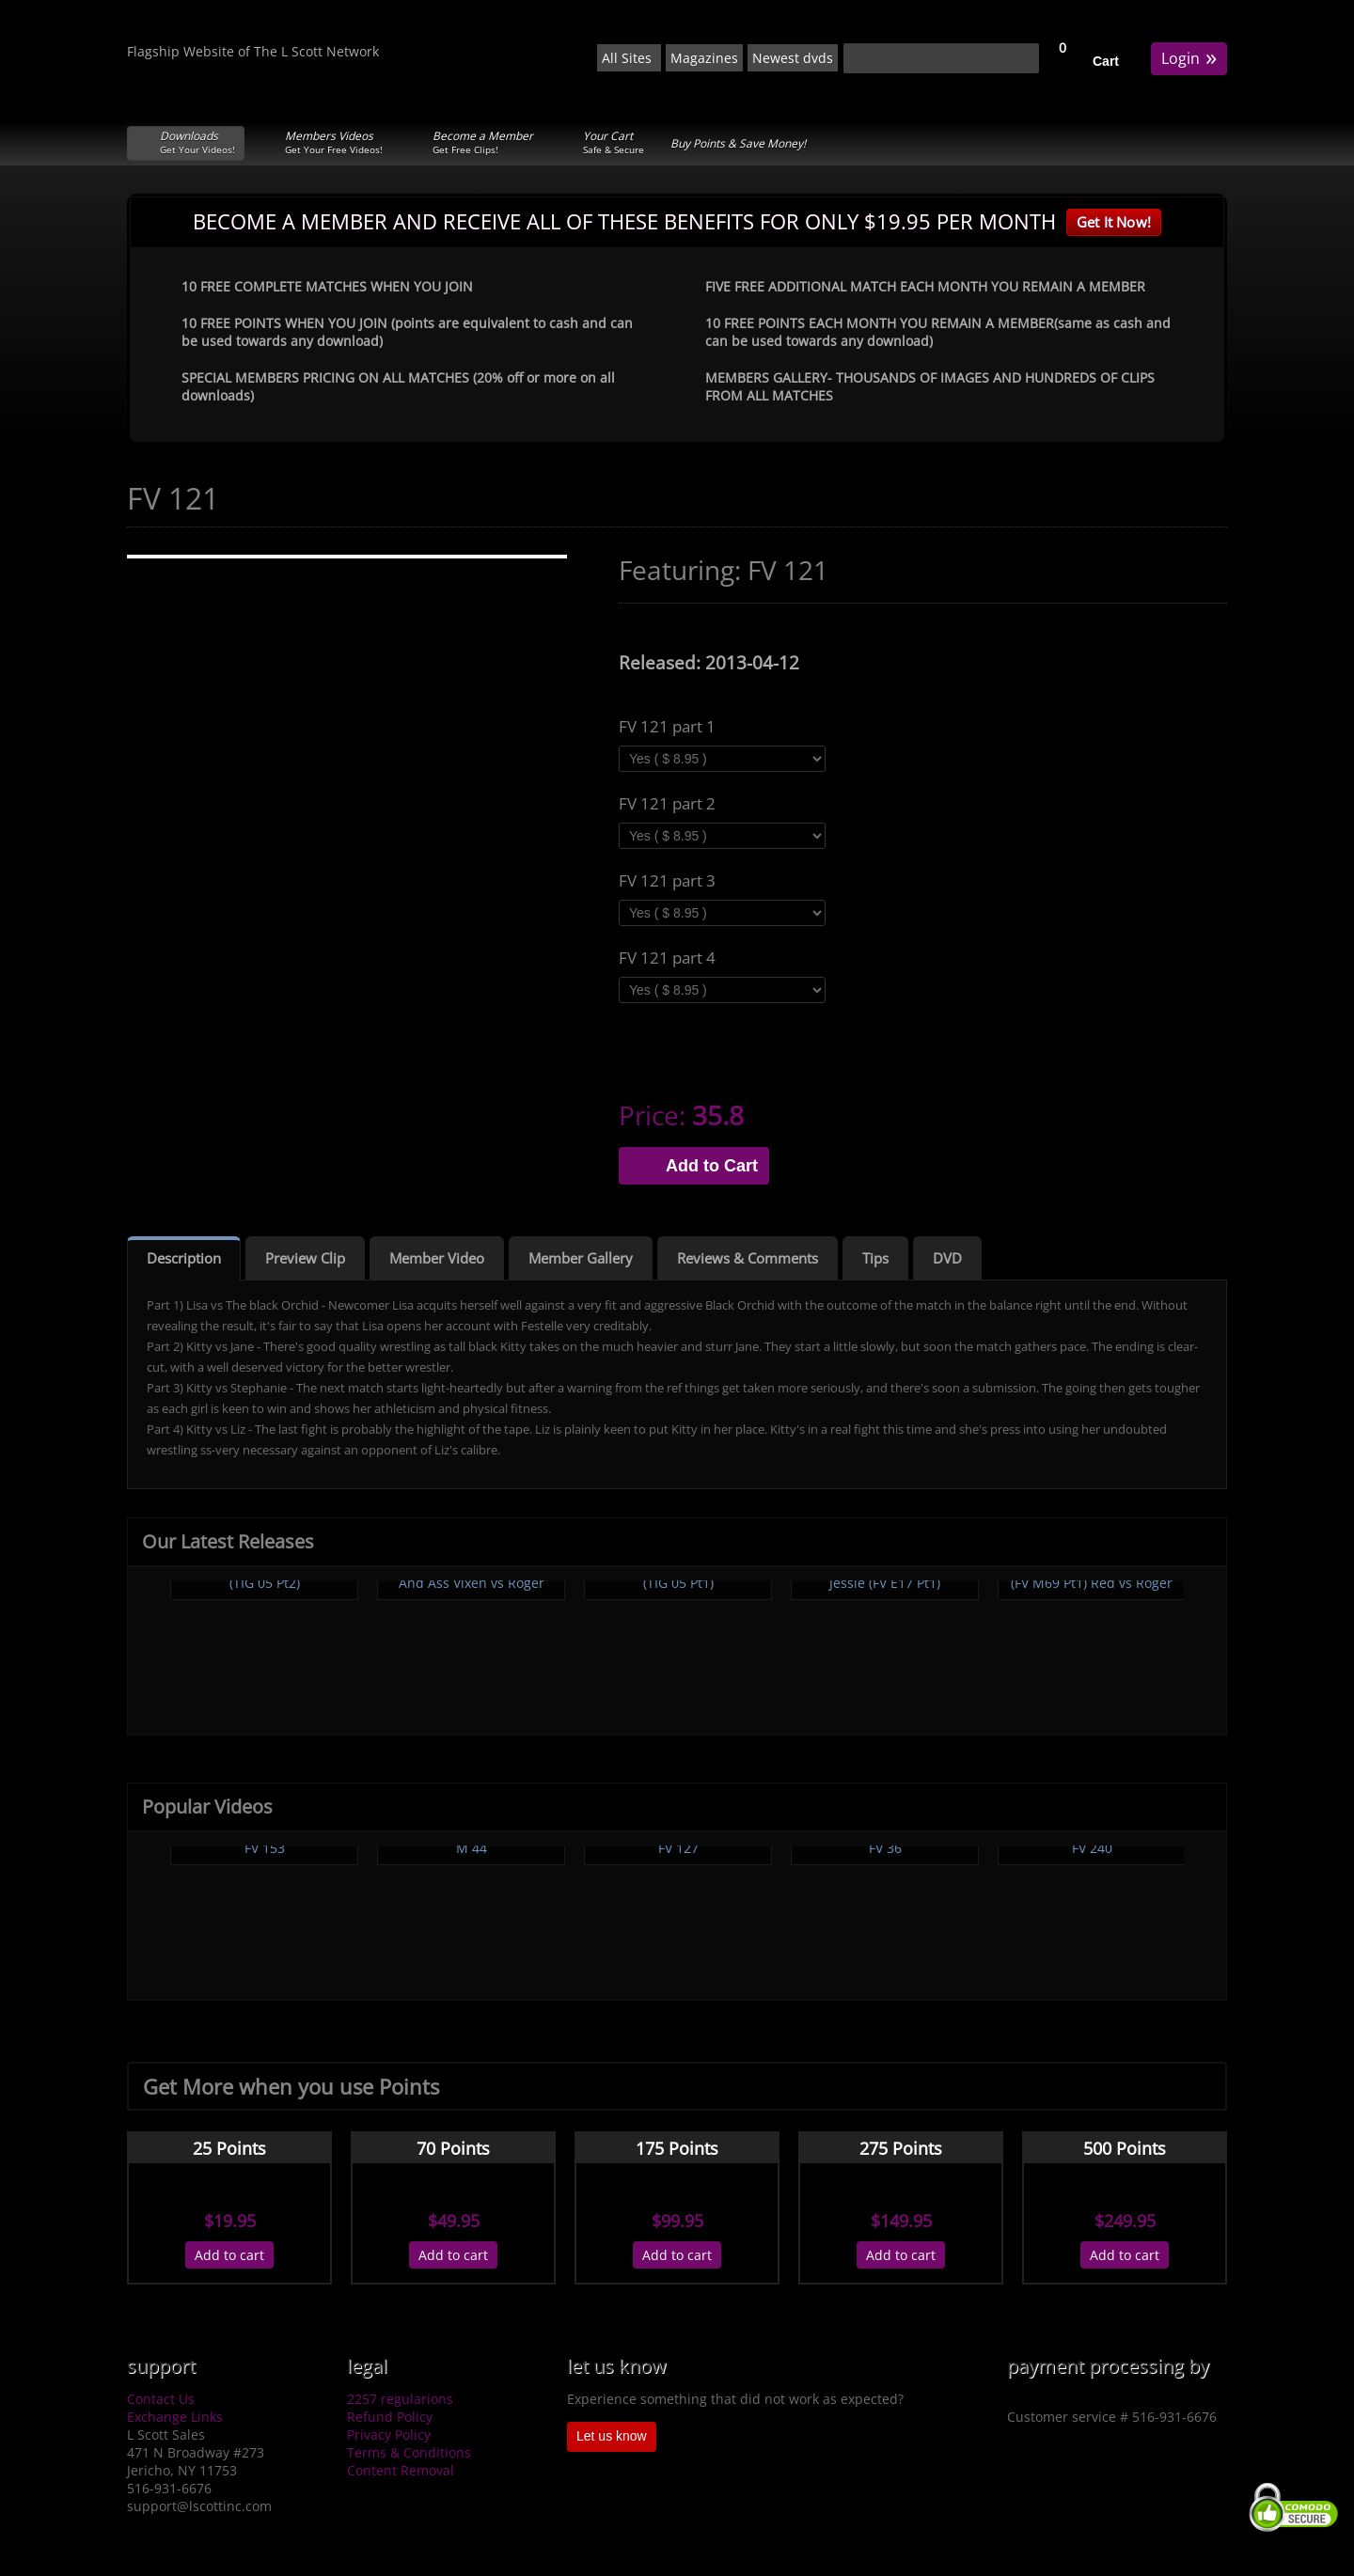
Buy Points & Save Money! (738, 143)
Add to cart (229, 2255)
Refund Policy (390, 2417)
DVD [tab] (947, 1258)
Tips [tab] (875, 1258)
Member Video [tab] (436, 1258)
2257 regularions (400, 2399)
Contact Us (161, 2399)
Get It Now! (1114, 221)
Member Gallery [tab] (580, 1258)
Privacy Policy (389, 2434)
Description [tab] (184, 1258)
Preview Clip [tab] (305, 1258)
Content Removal (400, 2470)
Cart (1106, 61)
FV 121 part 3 (667, 881)
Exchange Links (175, 2417)
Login (1189, 56)
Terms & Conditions (409, 2452)
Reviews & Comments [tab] (747, 1258)
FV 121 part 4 (667, 958)
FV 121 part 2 (667, 803)
